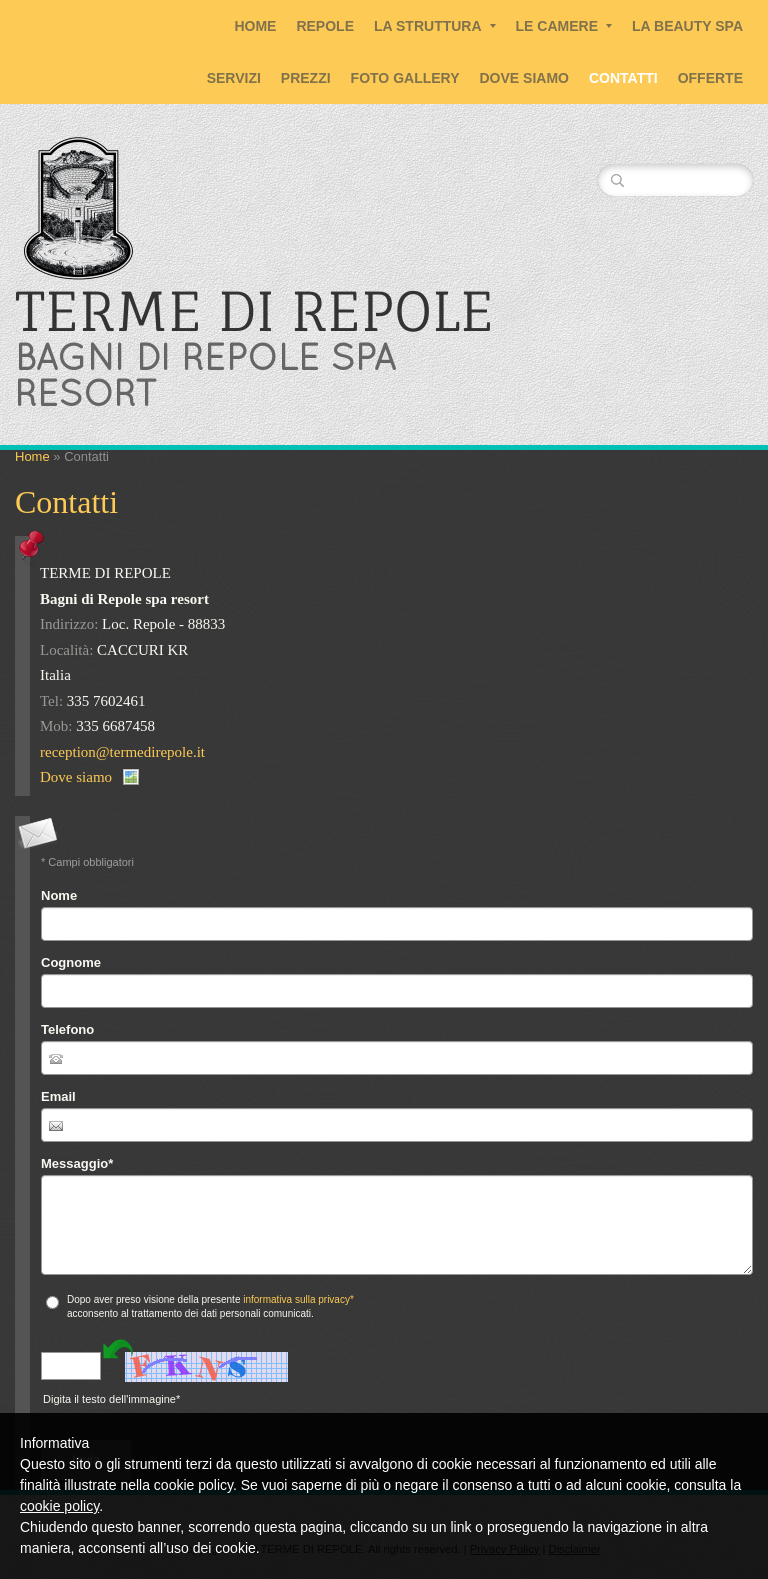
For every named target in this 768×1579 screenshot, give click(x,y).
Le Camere (564, 26)
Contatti (623, 78)
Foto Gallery (405, 78)
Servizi (234, 78)
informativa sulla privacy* (298, 1299)
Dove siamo (524, 78)
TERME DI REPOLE (254, 311)
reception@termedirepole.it (122, 752)
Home (255, 26)
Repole (325, 26)
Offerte (710, 78)
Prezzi (306, 78)
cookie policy (59, 1506)
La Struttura (435, 26)
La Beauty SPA (687, 26)
